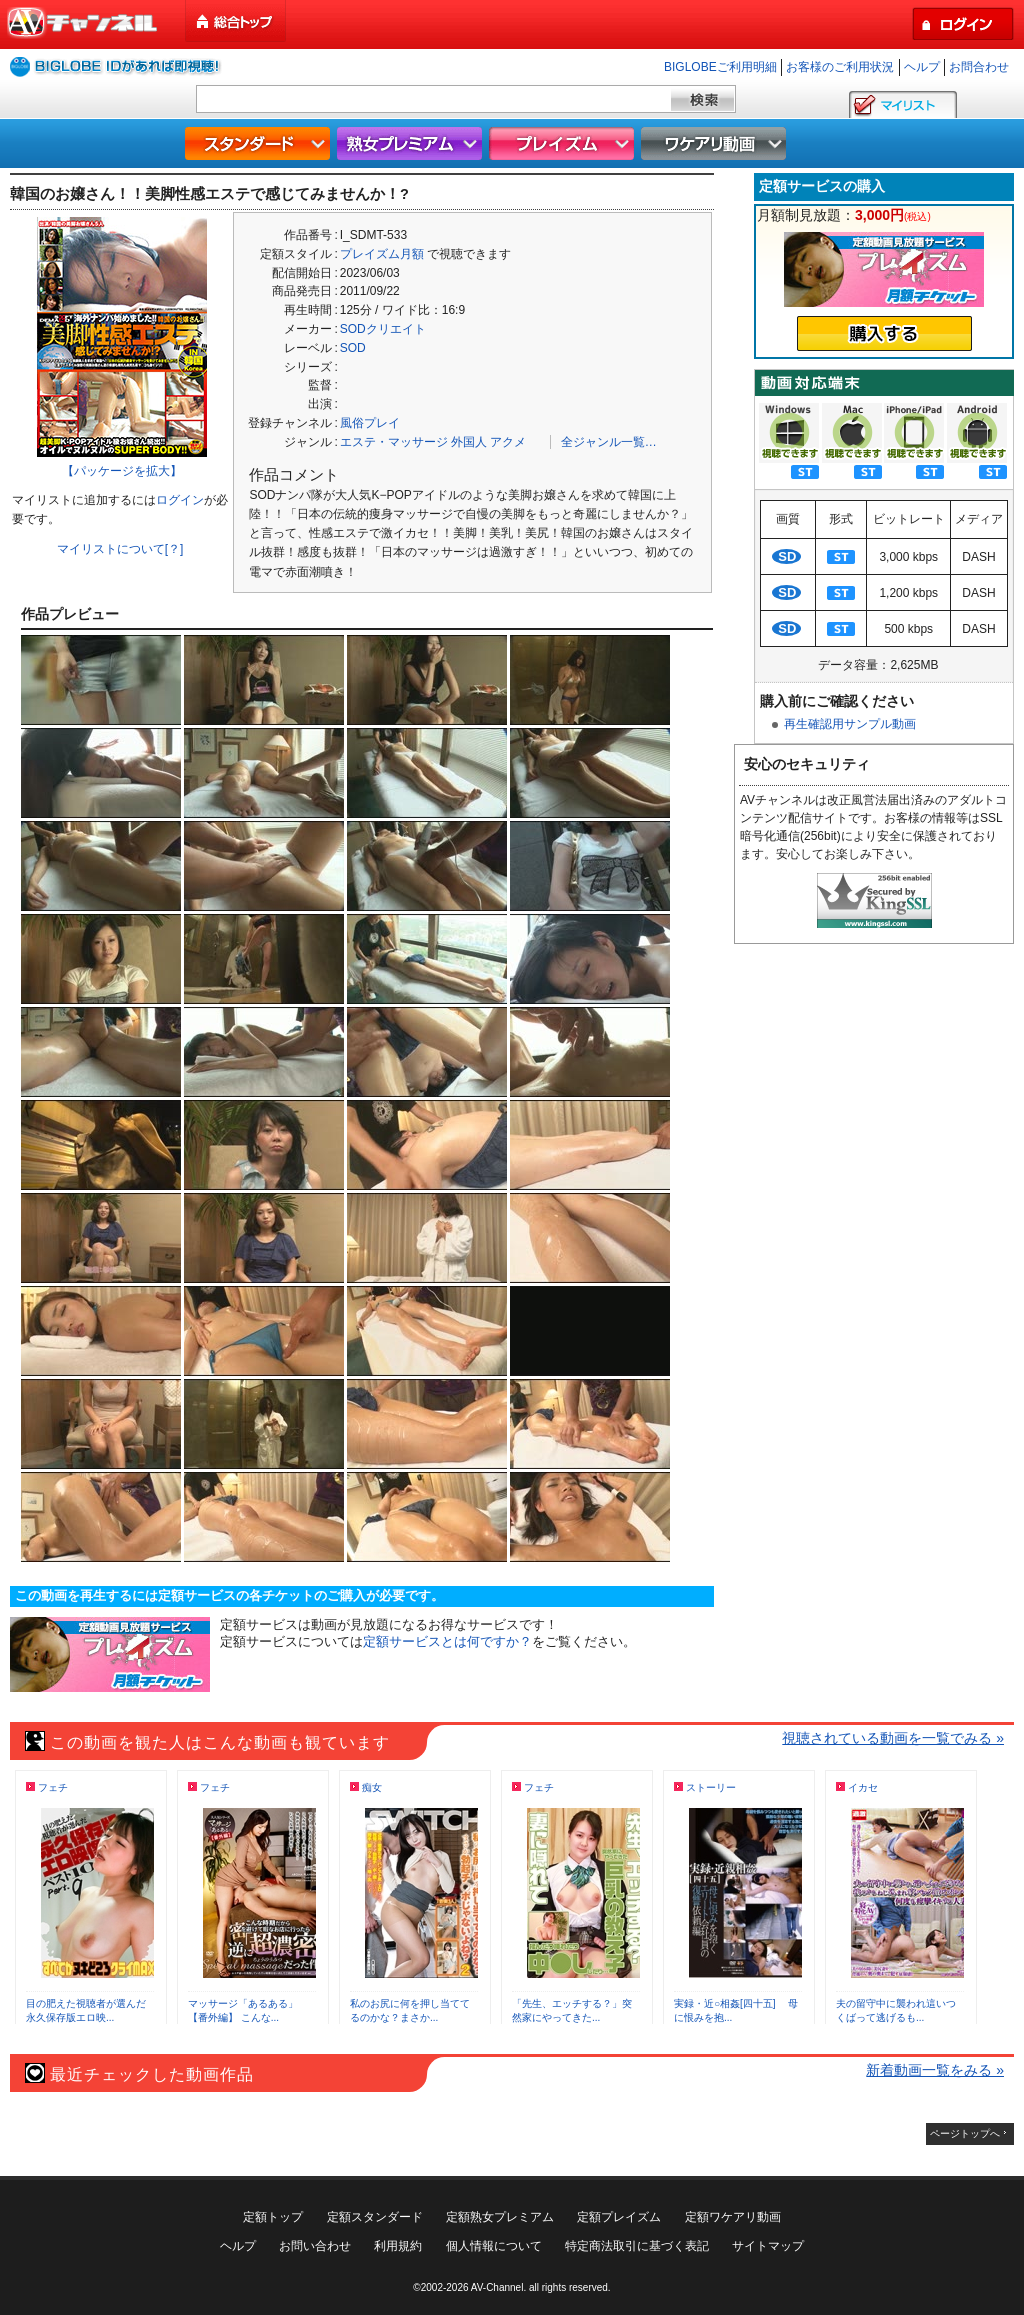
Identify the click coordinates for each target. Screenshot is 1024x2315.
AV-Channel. (498, 2287)
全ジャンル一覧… (609, 442)
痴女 (372, 1787)
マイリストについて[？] (120, 549)
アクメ (508, 442)
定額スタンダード (375, 2217)
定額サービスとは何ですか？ (447, 1641)
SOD (353, 348)
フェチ (53, 1787)
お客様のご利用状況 (840, 67)
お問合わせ (979, 67)
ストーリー (711, 1787)
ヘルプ (922, 67)
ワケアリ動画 (716, 143)
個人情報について (494, 2246)
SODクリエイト (383, 329)
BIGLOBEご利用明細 (720, 67)
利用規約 (398, 2246)
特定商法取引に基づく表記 (637, 2246)
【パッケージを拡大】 (122, 471)
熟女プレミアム (412, 143)
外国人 (469, 442)
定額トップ (273, 2217)
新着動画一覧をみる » (935, 2070)
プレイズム (564, 143)
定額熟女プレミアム (500, 2217)
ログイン (180, 500)
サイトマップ (768, 2246)
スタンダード (260, 143)
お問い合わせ (315, 2246)
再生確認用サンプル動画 (850, 724)
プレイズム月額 (382, 254)
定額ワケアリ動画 (733, 2217)
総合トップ (237, 21)
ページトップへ (965, 2133)
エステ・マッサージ (394, 442)
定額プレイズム (619, 2217)
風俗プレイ (370, 423)
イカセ (863, 1787)
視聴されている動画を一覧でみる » (893, 1738)
